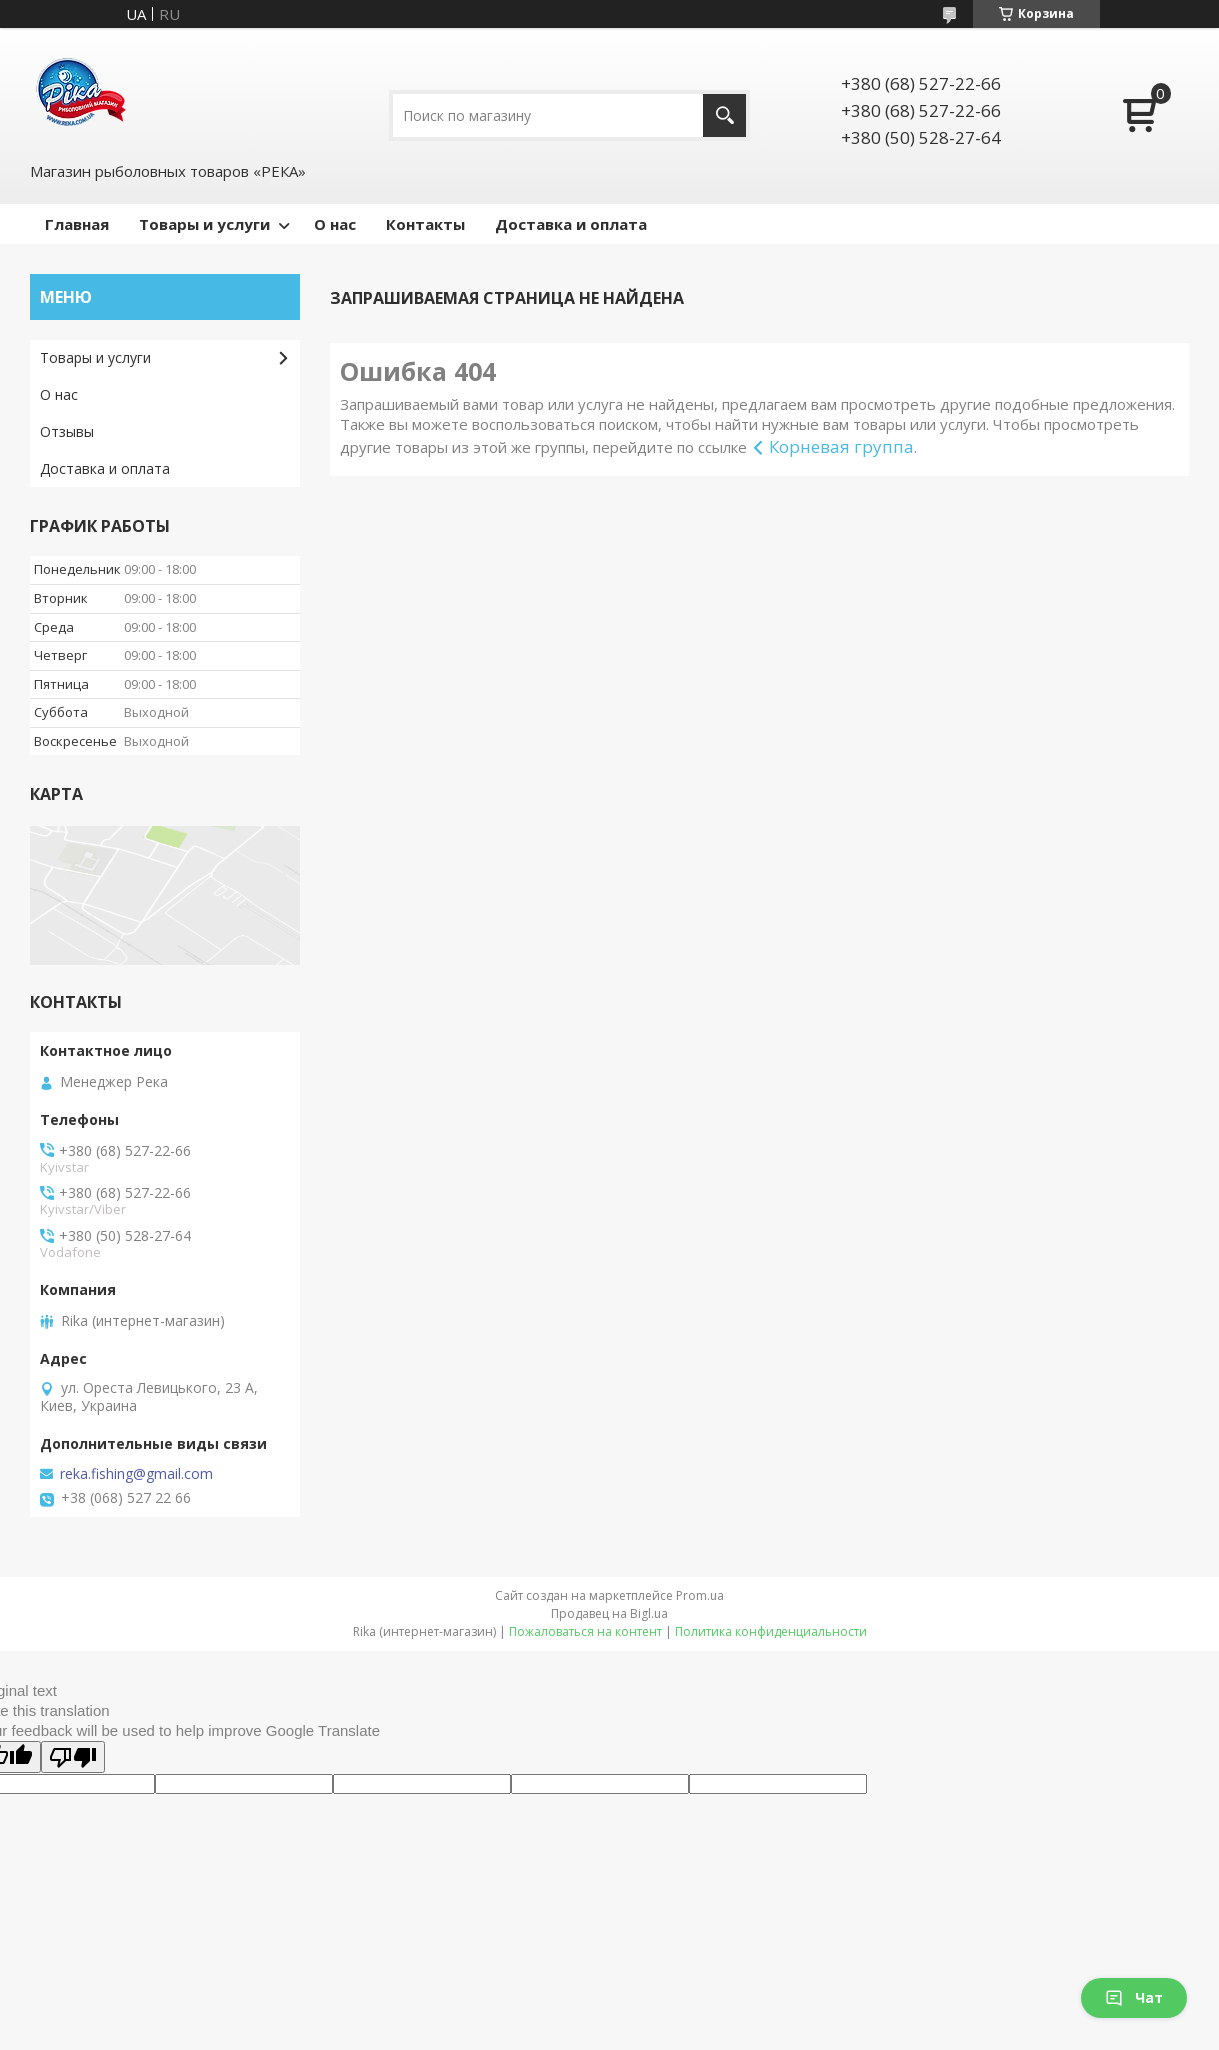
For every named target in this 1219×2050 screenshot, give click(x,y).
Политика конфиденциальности (771, 1631)
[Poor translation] (73, 1757)
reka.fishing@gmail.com (136, 1474)
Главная (77, 224)
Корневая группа (841, 446)
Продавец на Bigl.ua (609, 1613)
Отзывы (67, 431)
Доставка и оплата (571, 224)
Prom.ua (700, 1595)
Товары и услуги (204, 224)
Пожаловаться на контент (585, 1631)
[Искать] (724, 115)
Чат (1134, 1997)
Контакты (425, 224)
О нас (335, 224)
